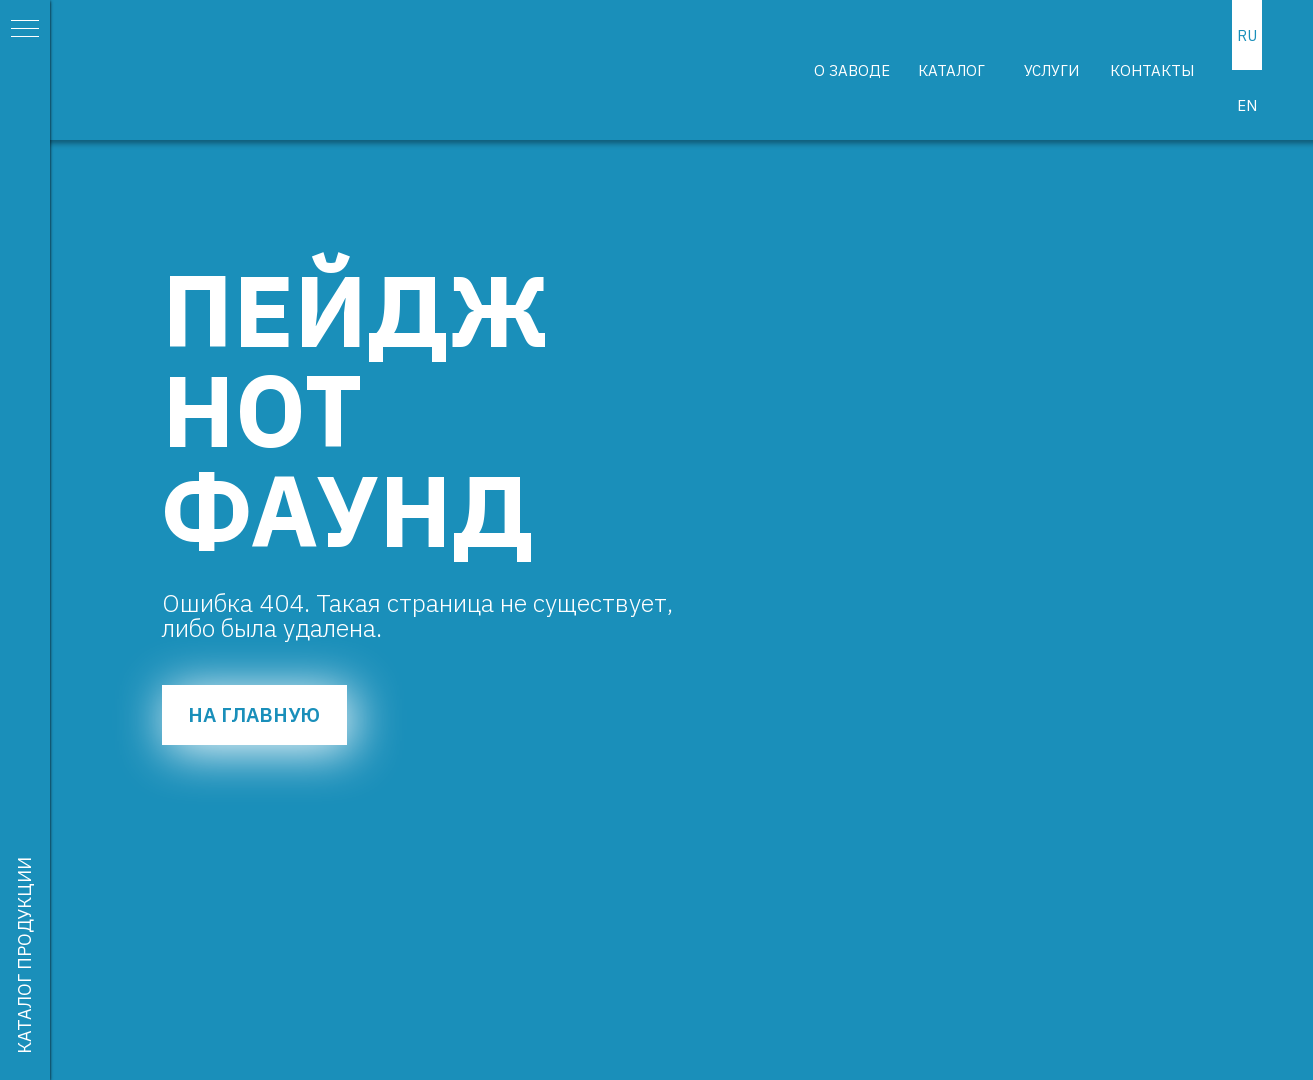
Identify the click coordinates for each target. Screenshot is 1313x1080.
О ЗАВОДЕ (852, 70)
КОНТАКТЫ (1152, 70)
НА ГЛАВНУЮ (254, 714)
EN (1247, 105)
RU (1247, 35)
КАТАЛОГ (951, 70)
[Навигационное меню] (25, 30)
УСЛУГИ (1051, 70)
